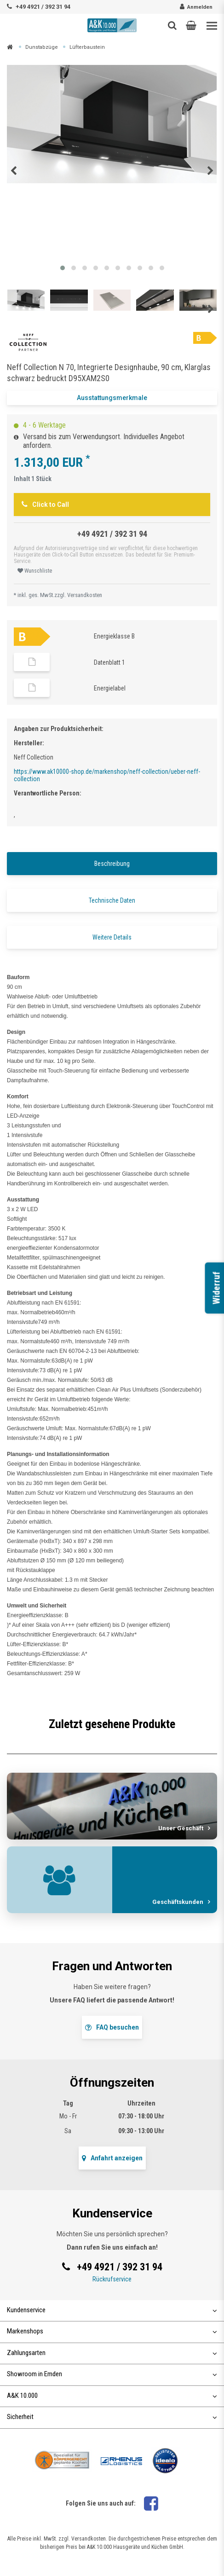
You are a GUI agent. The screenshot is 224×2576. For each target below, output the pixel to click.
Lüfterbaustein (87, 47)
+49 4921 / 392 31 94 (43, 6)
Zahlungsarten (112, 2353)
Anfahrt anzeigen (112, 2158)
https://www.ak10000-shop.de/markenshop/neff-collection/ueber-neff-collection (107, 775)
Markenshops (112, 2331)
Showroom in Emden (112, 2374)
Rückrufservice (112, 2279)
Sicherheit (112, 2417)
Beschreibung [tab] (112, 863)
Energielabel (110, 688)
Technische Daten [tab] (112, 900)
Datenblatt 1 (109, 662)
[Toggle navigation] (212, 26)
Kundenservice (112, 2310)
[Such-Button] (172, 25)
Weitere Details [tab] (112, 937)
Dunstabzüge (41, 47)
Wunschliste (34, 571)
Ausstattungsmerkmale (112, 397)
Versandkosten (84, 595)
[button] (191, 25)
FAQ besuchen (112, 2027)
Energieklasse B (114, 636)
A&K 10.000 (112, 2395)
